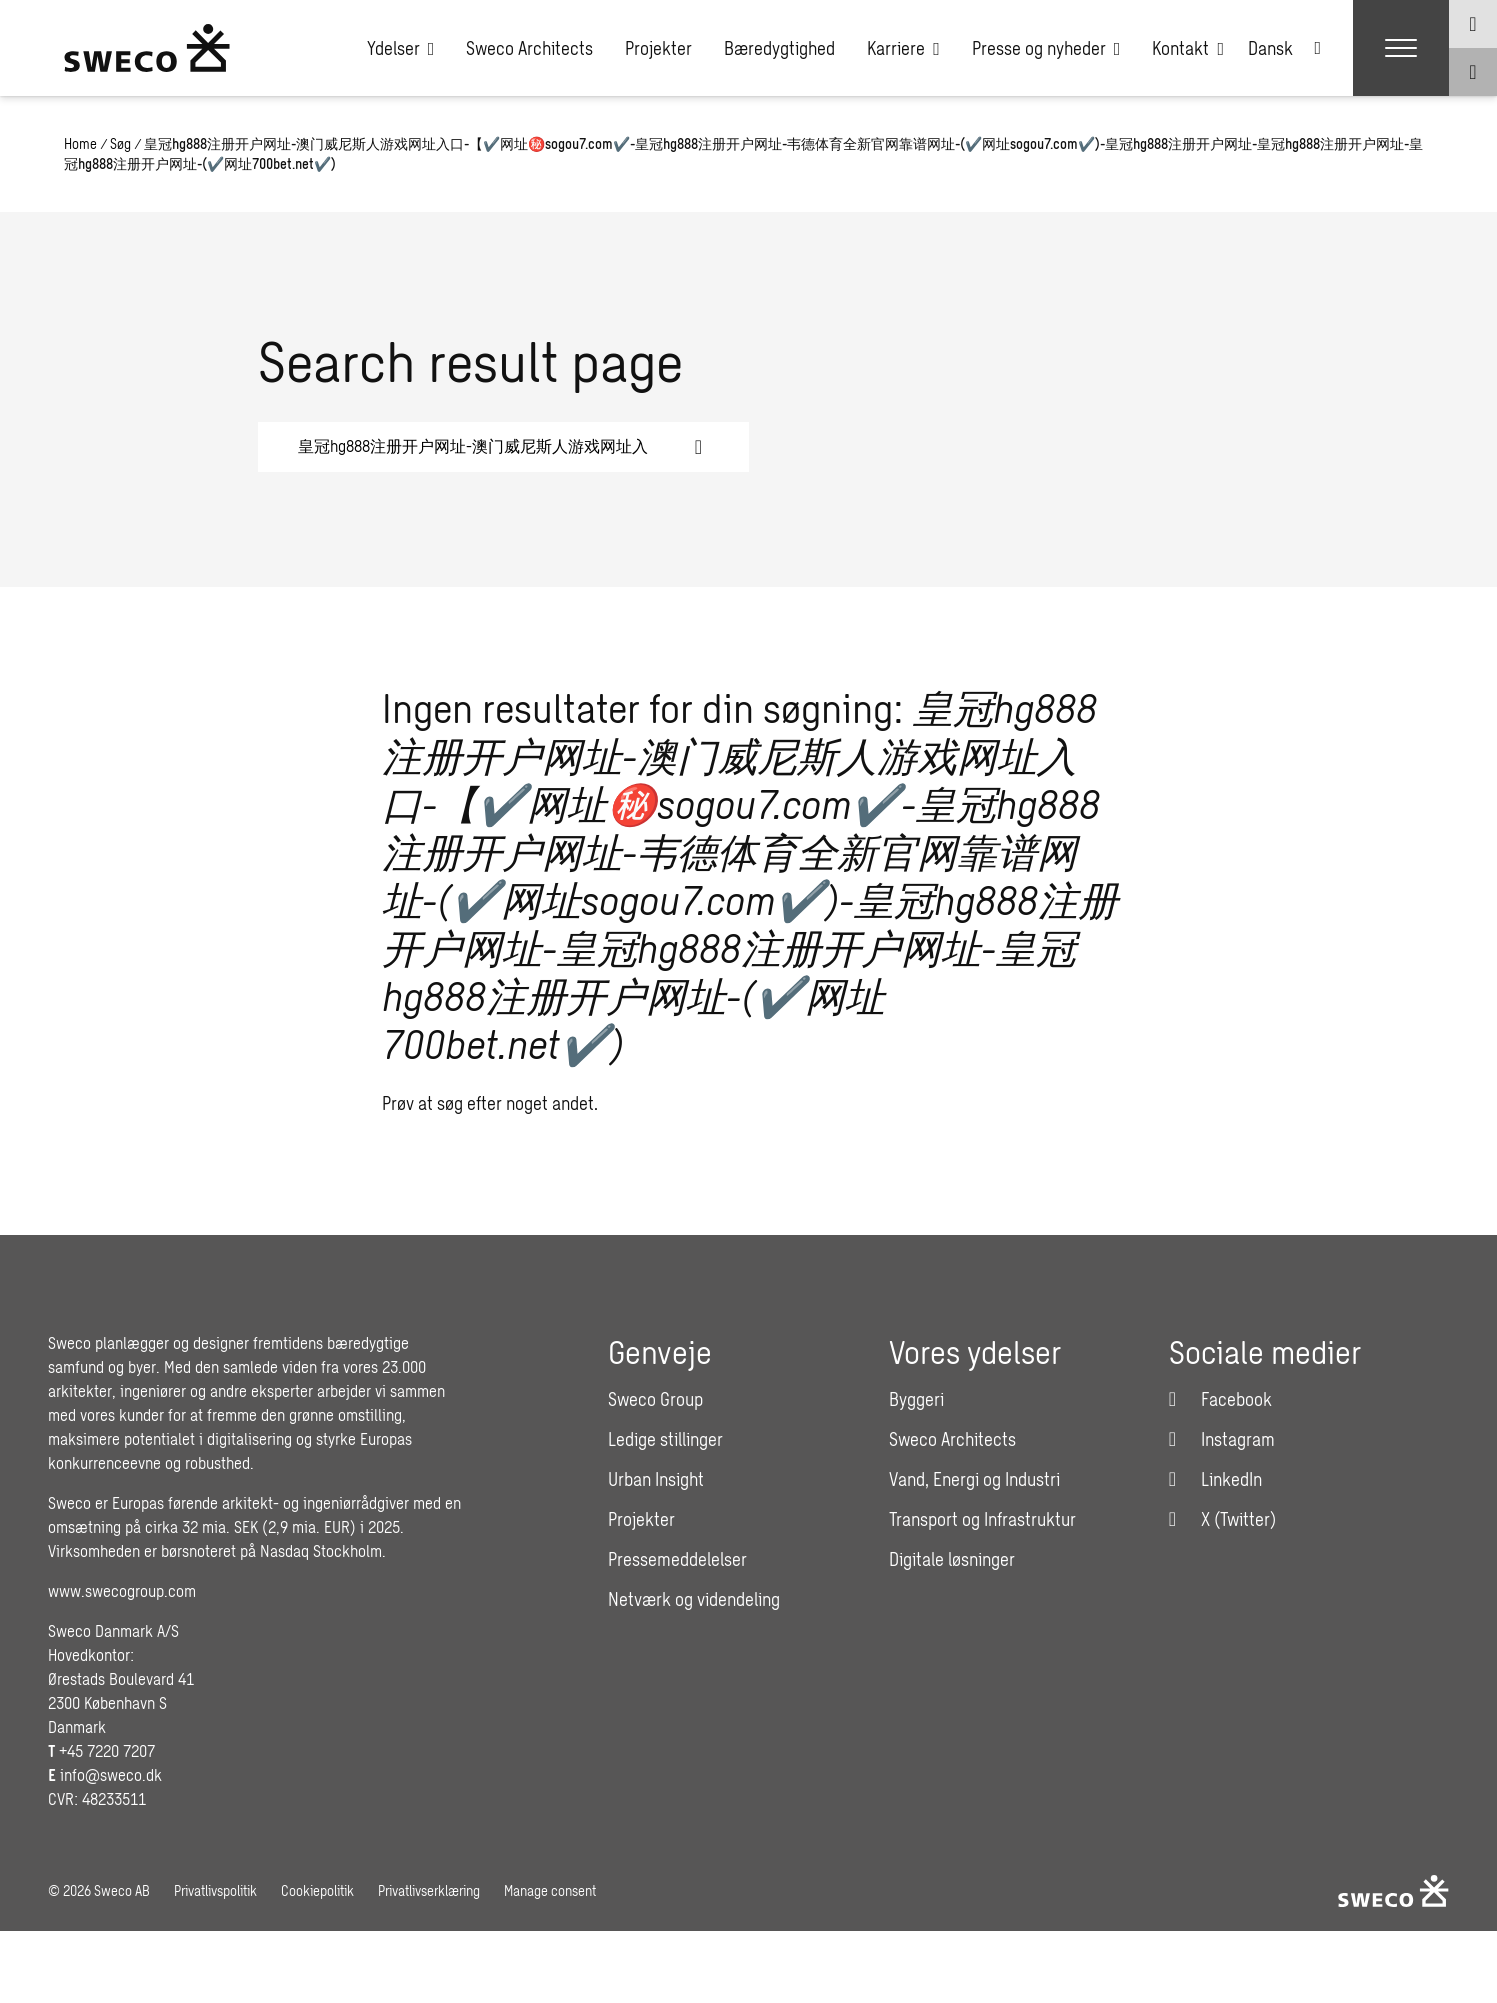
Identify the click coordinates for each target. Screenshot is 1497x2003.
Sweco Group (655, 1399)
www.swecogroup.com (122, 1590)
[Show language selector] (1473, 24)
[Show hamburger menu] (1401, 48)
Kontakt (1188, 48)
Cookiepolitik (317, 1890)
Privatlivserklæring (429, 1890)
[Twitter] (1222, 1519)
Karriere (903, 48)
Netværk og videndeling (694, 1599)
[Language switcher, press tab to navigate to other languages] (1284, 48)
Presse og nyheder (1046, 48)
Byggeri (916, 1399)
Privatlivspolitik (215, 1890)
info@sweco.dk (111, 1774)
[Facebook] (1220, 1399)
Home (80, 143)
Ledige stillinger (665, 1439)
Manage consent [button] (550, 1890)
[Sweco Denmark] (147, 48)
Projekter (658, 48)
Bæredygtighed (779, 48)
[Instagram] (1222, 1439)
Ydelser (401, 48)
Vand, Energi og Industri (974, 1479)
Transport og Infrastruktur (982, 1519)
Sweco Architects (529, 48)
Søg (120, 143)
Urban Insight (656, 1479)
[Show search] (1473, 72)
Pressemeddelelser (677, 1559)
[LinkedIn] (1215, 1479)
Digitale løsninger (952, 1559)
